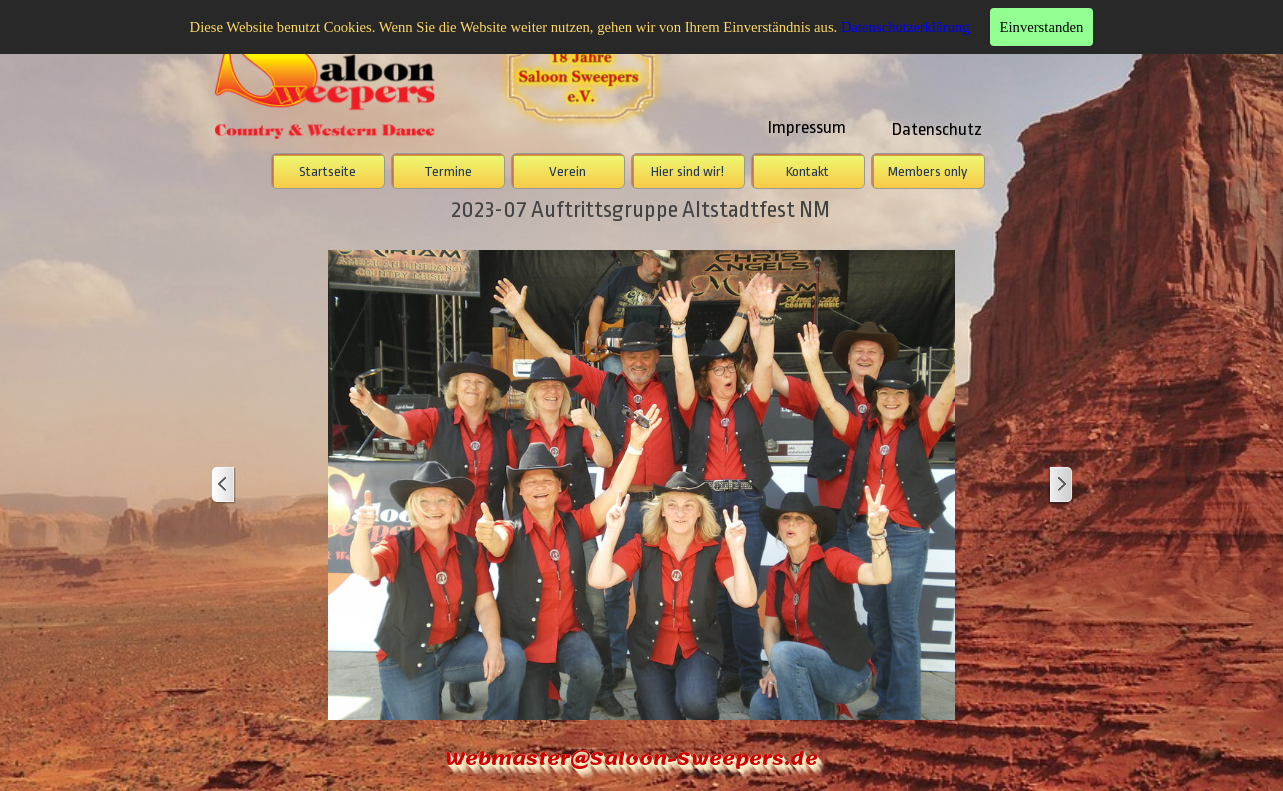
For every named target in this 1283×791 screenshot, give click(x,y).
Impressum (807, 127)
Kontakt (807, 171)
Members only (927, 171)
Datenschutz (937, 129)
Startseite (327, 171)
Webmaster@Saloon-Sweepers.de (631, 758)
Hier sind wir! (687, 171)
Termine (448, 171)
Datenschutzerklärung (905, 27)
